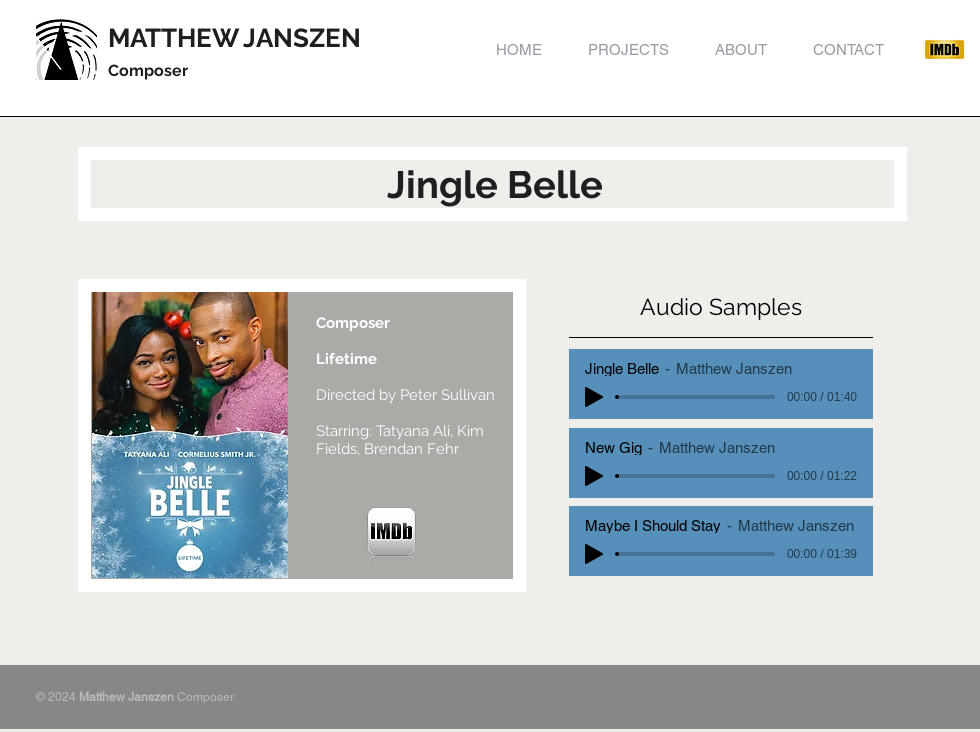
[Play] (594, 397)
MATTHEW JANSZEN (234, 38)
